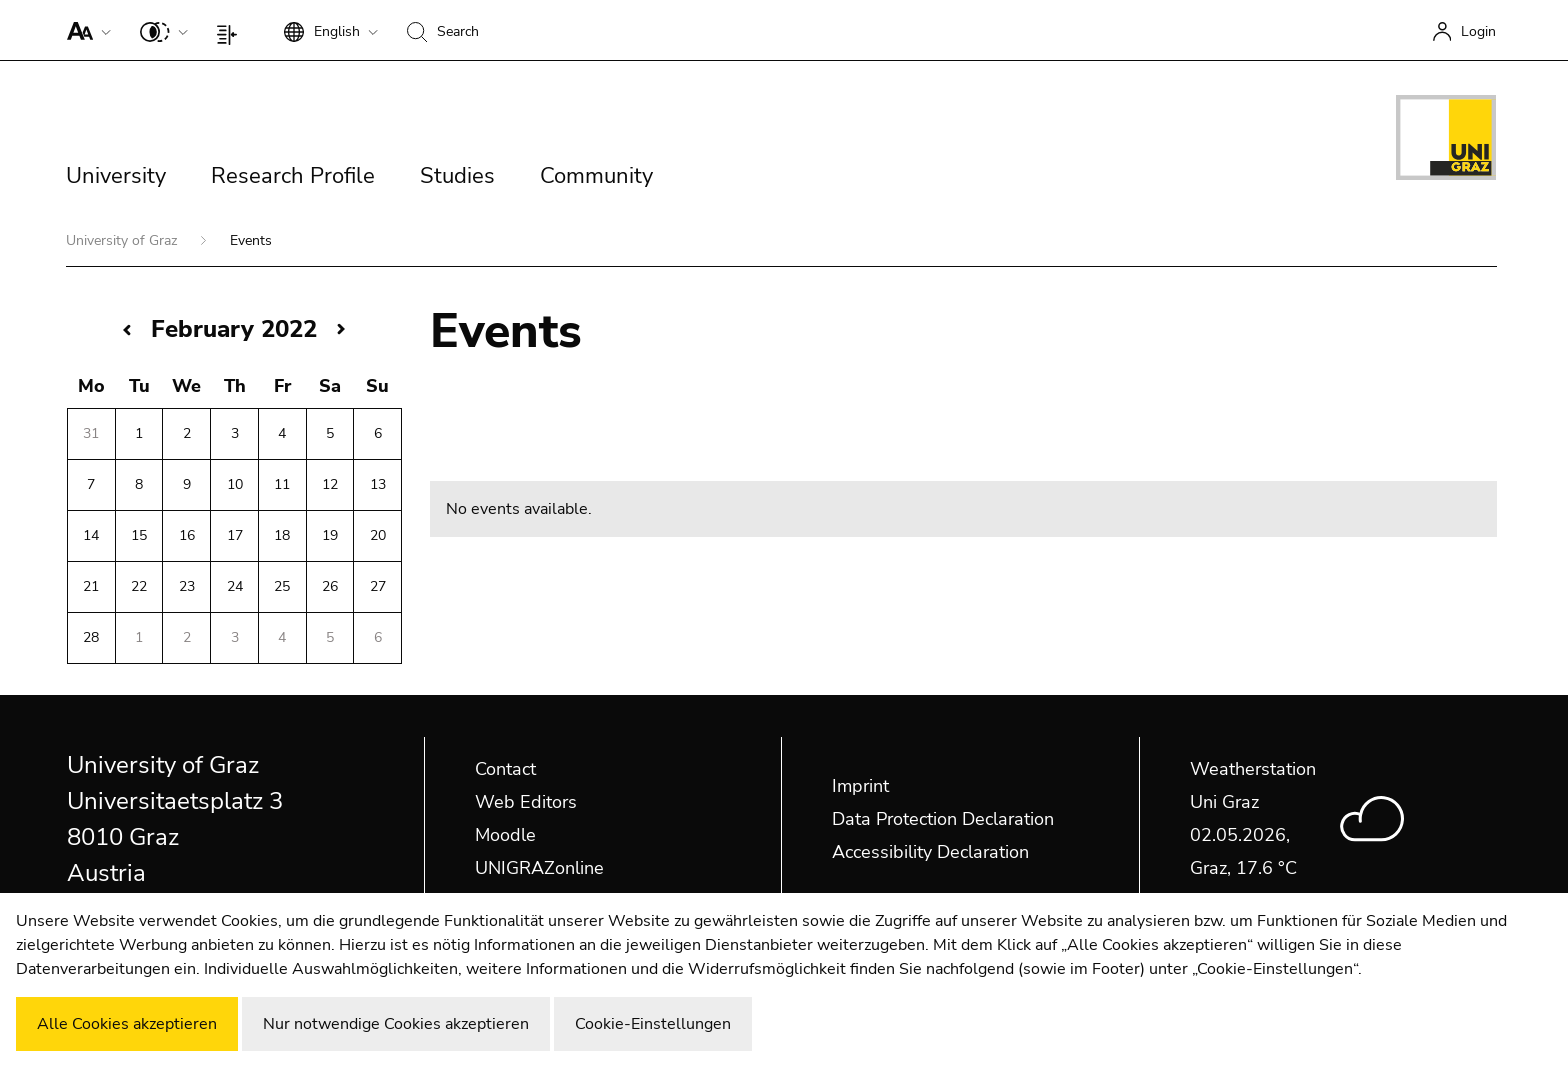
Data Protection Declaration (943, 819)
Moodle (505, 835)
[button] (84, 30)
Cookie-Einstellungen (653, 1024)
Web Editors (526, 802)
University (116, 176)
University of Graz (123, 240)
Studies (457, 176)
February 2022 (234, 329)
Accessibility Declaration (930, 852)
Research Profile (293, 176)
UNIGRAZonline (539, 868)
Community (596, 176)
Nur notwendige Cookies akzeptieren (396, 1024)
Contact (505, 769)
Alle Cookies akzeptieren (127, 1024)
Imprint (860, 786)
